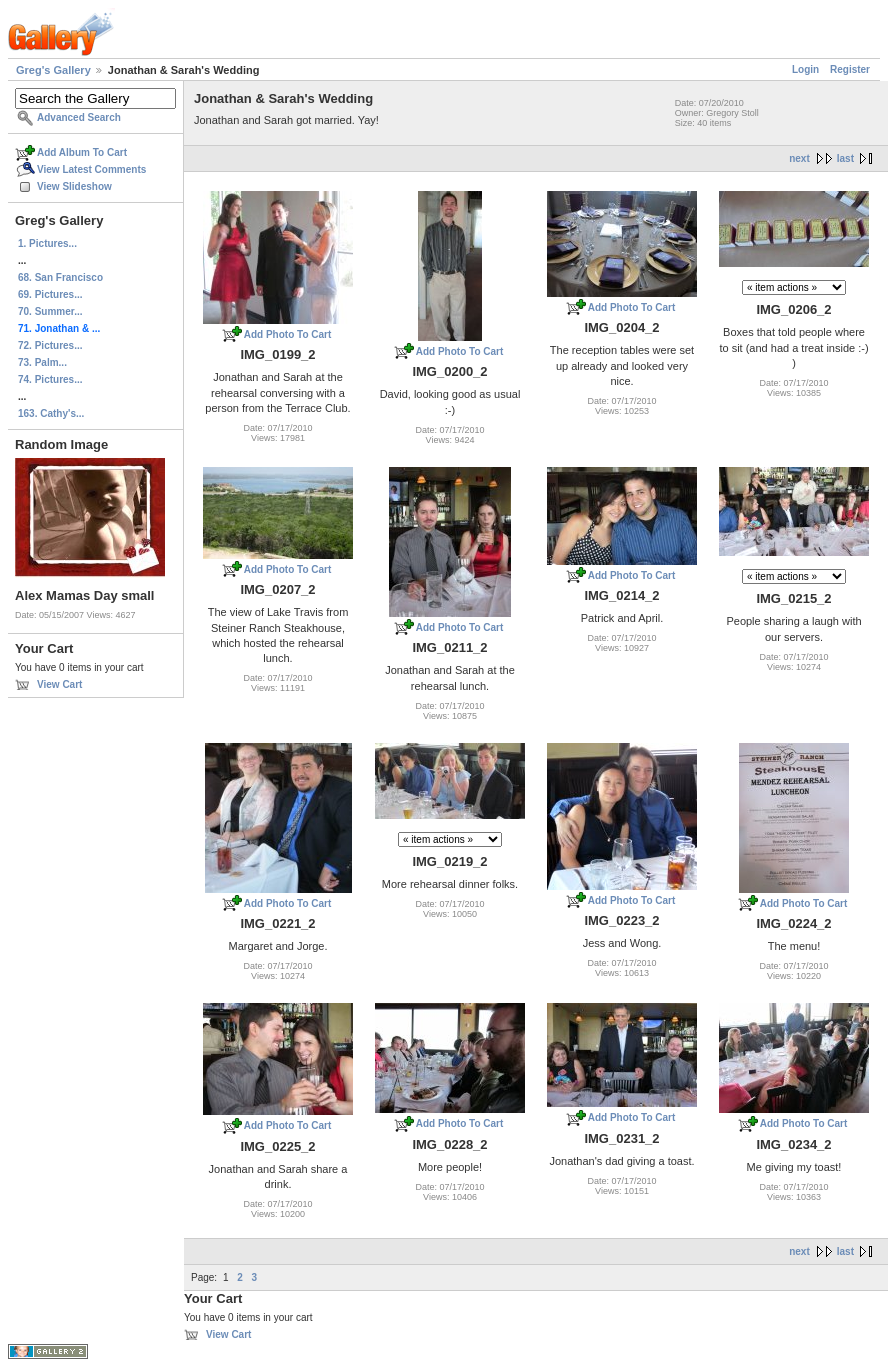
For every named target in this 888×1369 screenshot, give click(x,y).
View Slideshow (74, 186)
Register (850, 69)
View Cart (59, 684)
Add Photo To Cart (288, 334)
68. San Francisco (60, 277)
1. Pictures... (47, 243)
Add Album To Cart (82, 152)
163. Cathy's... (51, 413)
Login (805, 69)
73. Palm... (42, 362)
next (799, 158)
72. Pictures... (50, 345)
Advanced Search (79, 117)
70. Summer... (50, 311)
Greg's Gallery (53, 70)
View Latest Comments (91, 169)
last (845, 158)
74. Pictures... (50, 379)
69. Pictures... (50, 294)
